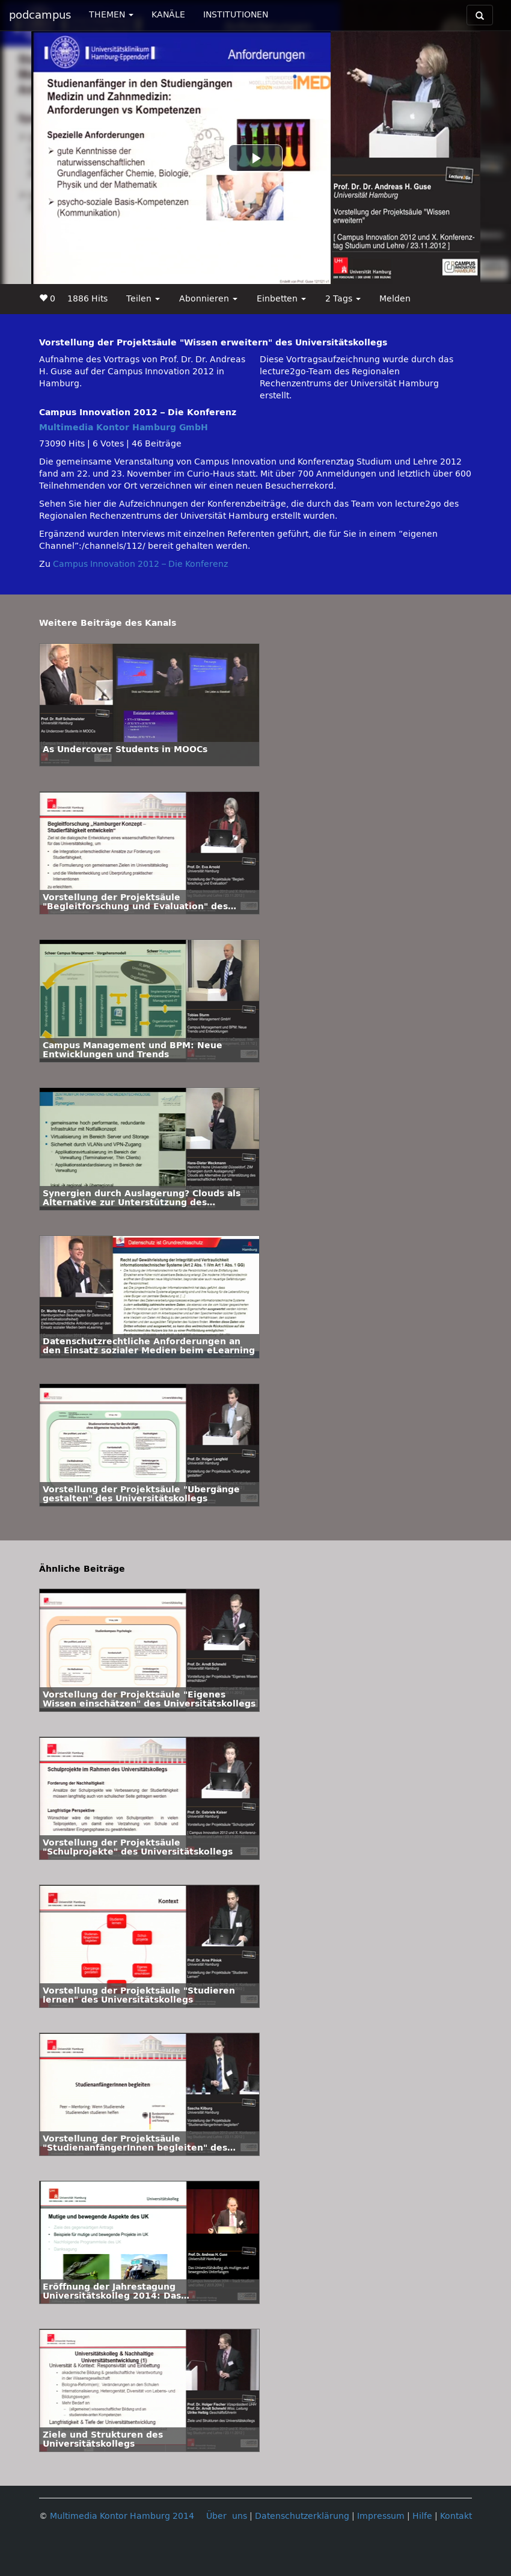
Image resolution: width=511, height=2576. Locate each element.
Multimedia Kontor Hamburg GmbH (123, 427)
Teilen (143, 299)
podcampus (40, 15)
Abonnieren (208, 299)
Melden (395, 299)
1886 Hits (87, 299)
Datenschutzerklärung (302, 2516)
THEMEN (111, 15)
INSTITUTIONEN (235, 15)
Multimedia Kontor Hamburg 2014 (122, 2516)
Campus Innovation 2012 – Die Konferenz (140, 564)
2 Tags (343, 299)
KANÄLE (168, 15)
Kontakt (456, 2516)
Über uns (226, 2516)
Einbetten (281, 299)
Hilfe (422, 2516)
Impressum (381, 2516)
